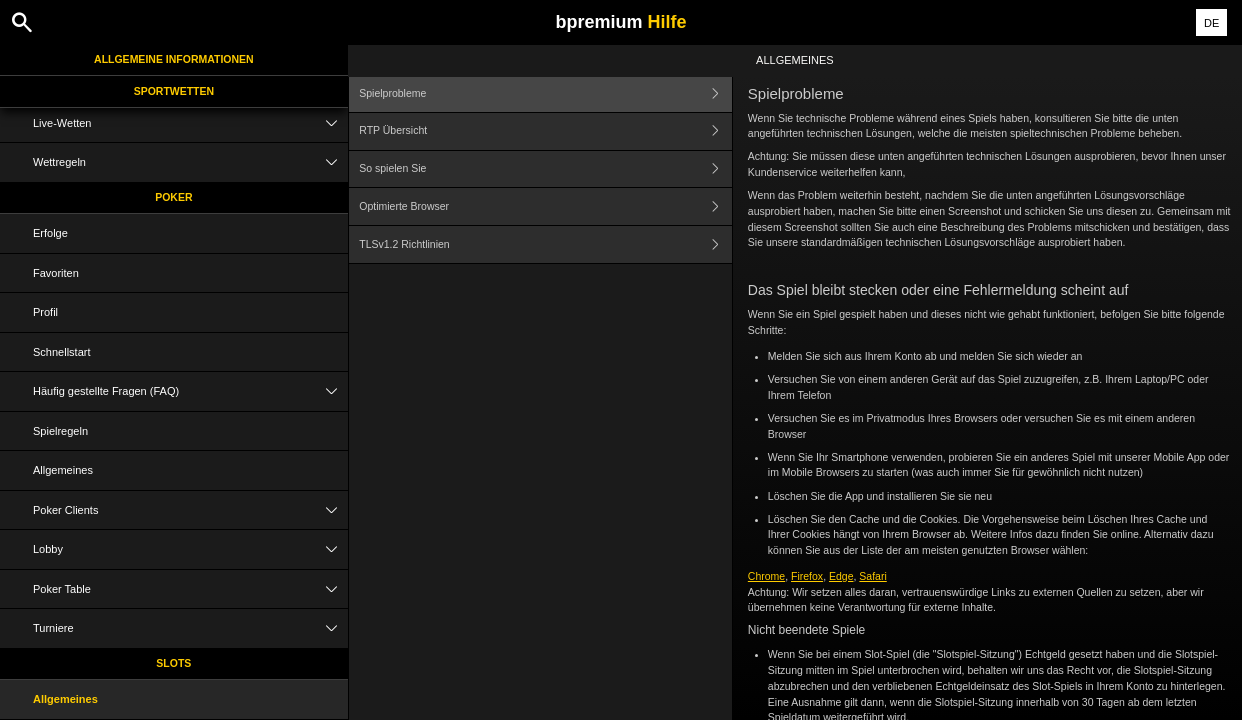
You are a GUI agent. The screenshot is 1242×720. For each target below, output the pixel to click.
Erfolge (50, 233)
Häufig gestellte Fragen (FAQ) (190, 391)
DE (1211, 23)
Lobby (190, 549)
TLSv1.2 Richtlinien (545, 244)
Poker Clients (190, 510)
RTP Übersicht (545, 131)
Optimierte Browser (545, 206)
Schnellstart (61, 352)
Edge (841, 576)
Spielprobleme (545, 93)
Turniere (190, 628)
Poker (173, 197)
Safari (872, 576)
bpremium (620, 22)
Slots (173, 663)
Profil (45, 312)
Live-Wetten (190, 123)
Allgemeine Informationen (174, 59)
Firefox (807, 576)
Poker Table (190, 589)
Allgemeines (63, 470)
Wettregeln (190, 162)
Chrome (766, 576)
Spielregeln (60, 431)
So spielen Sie (545, 169)
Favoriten (56, 273)
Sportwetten (174, 91)
